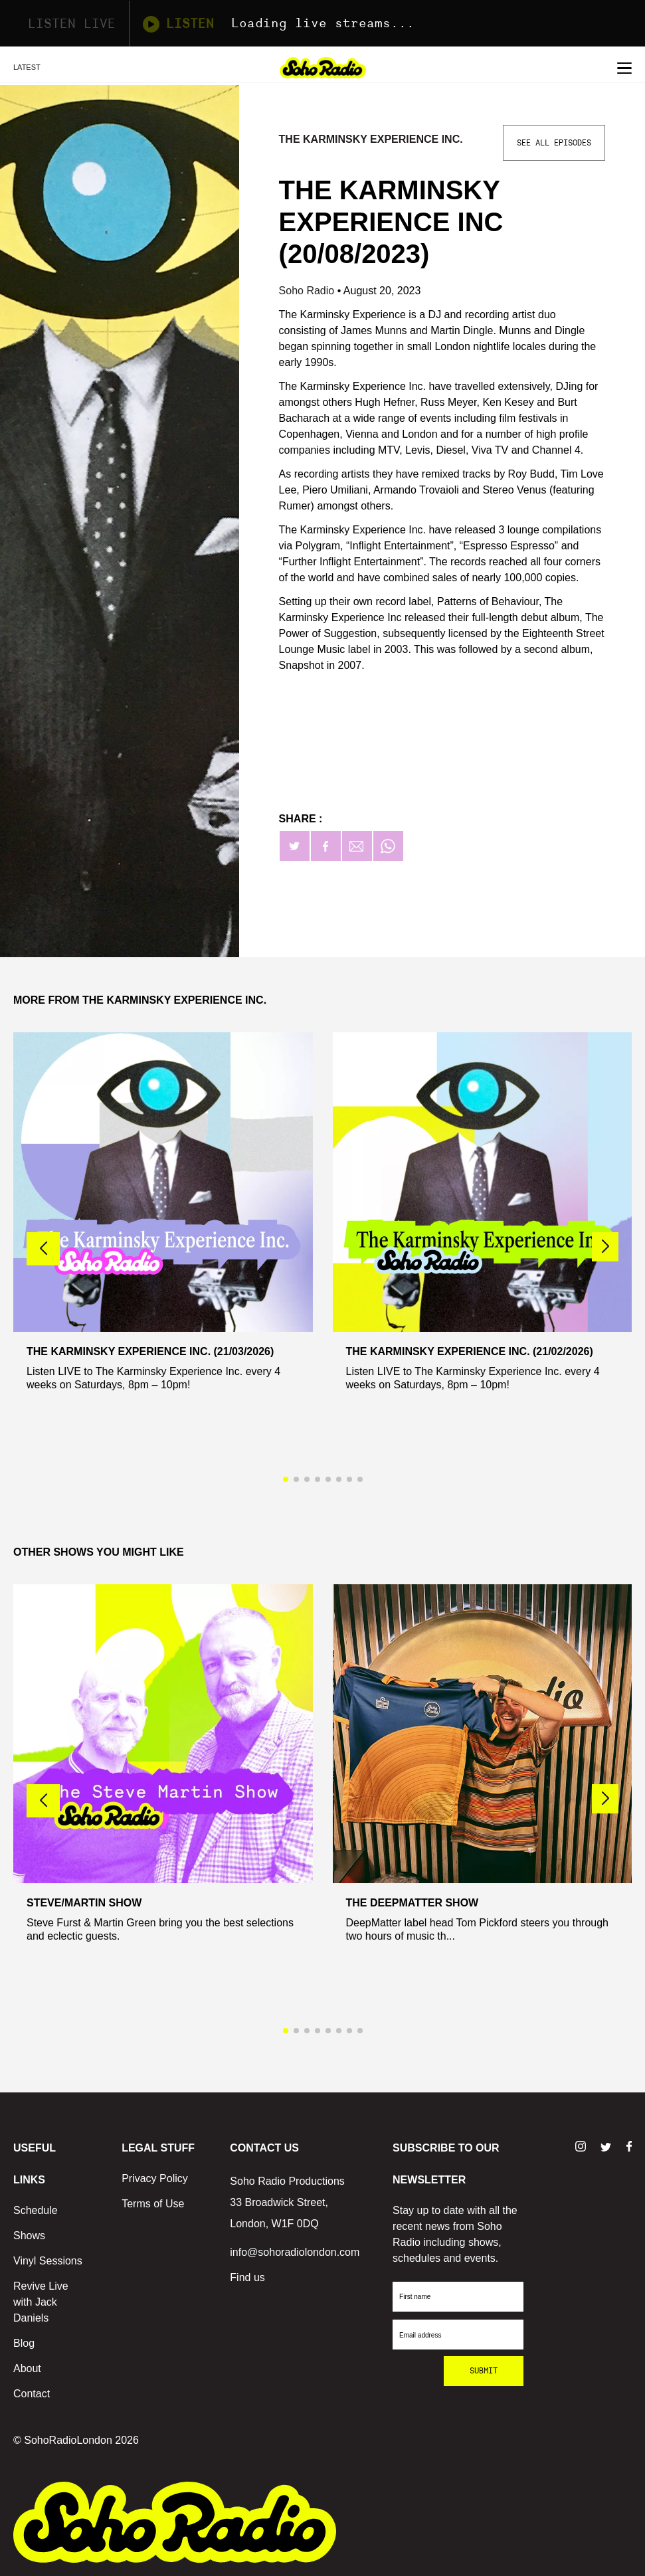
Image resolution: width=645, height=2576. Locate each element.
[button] (605, 1246)
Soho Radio (308, 290)
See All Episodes (554, 143)
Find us (247, 2277)
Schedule (35, 2210)
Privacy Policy (155, 2178)
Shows (29, 2235)
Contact (31, 2393)
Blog (24, 2343)
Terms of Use (153, 2203)
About (27, 2368)
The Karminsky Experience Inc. (371, 139)
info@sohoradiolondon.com (294, 2252)
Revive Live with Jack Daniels (40, 2302)
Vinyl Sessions (47, 2260)
